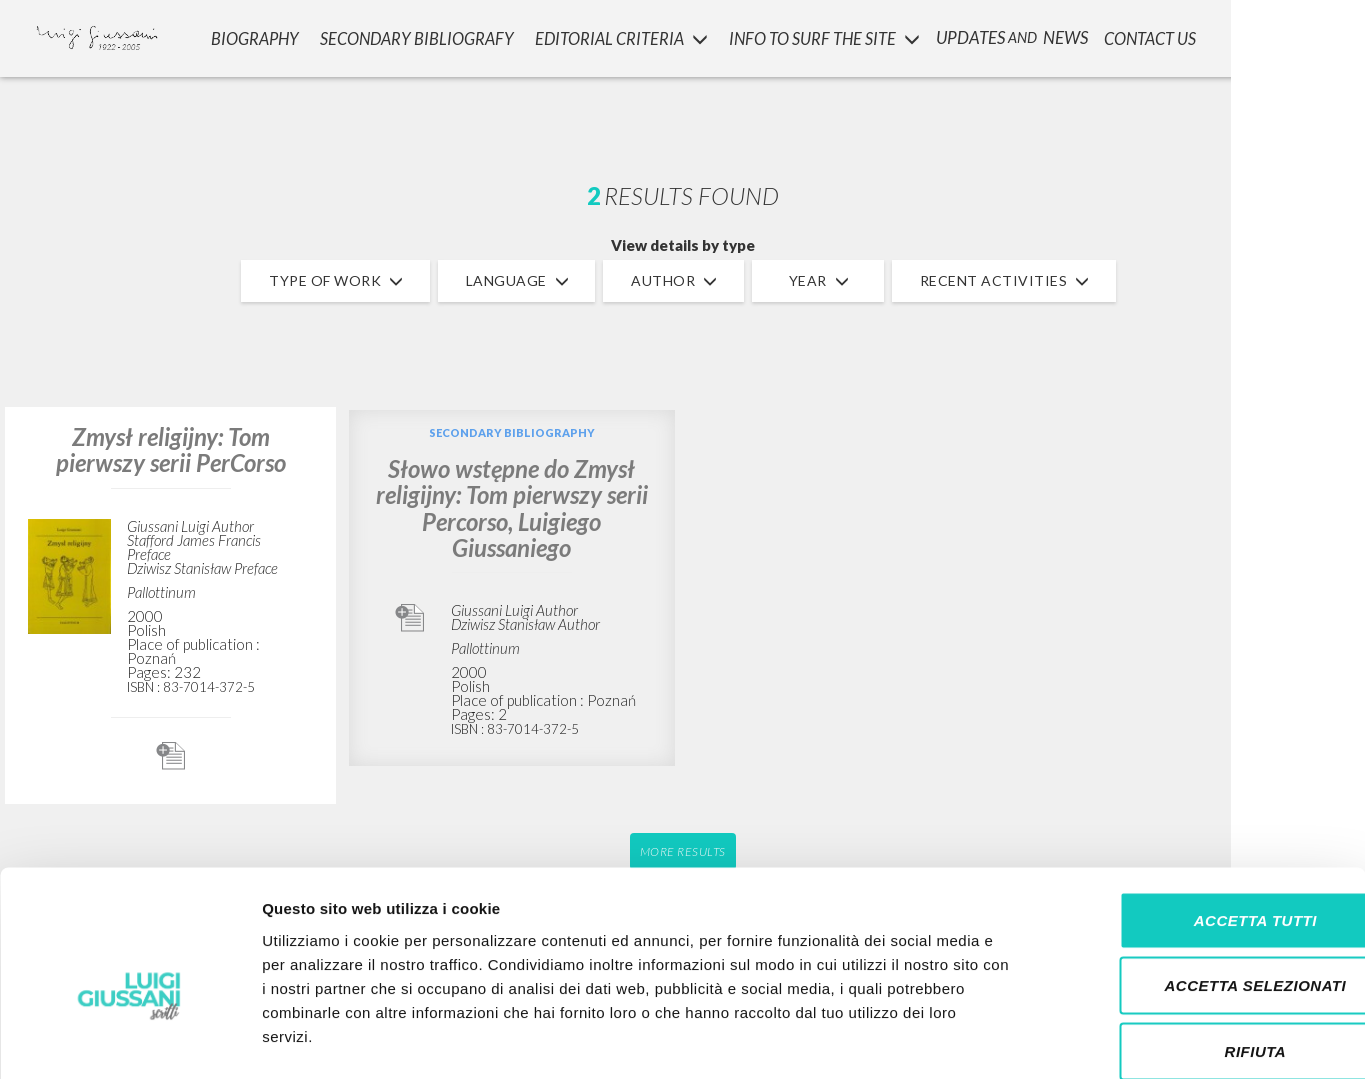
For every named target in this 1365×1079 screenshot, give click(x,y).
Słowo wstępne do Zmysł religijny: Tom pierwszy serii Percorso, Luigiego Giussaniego (512, 508)
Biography (258, 35)
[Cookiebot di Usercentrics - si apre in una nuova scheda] (129, 1040)
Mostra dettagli (1052, 1039)
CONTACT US (1152, 35)
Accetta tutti (1197, 816)
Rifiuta (1198, 947)
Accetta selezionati (1198, 882)
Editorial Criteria (622, 35)
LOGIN (1317, 35)
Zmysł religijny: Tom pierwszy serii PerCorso (171, 449)
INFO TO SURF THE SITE (824, 35)
